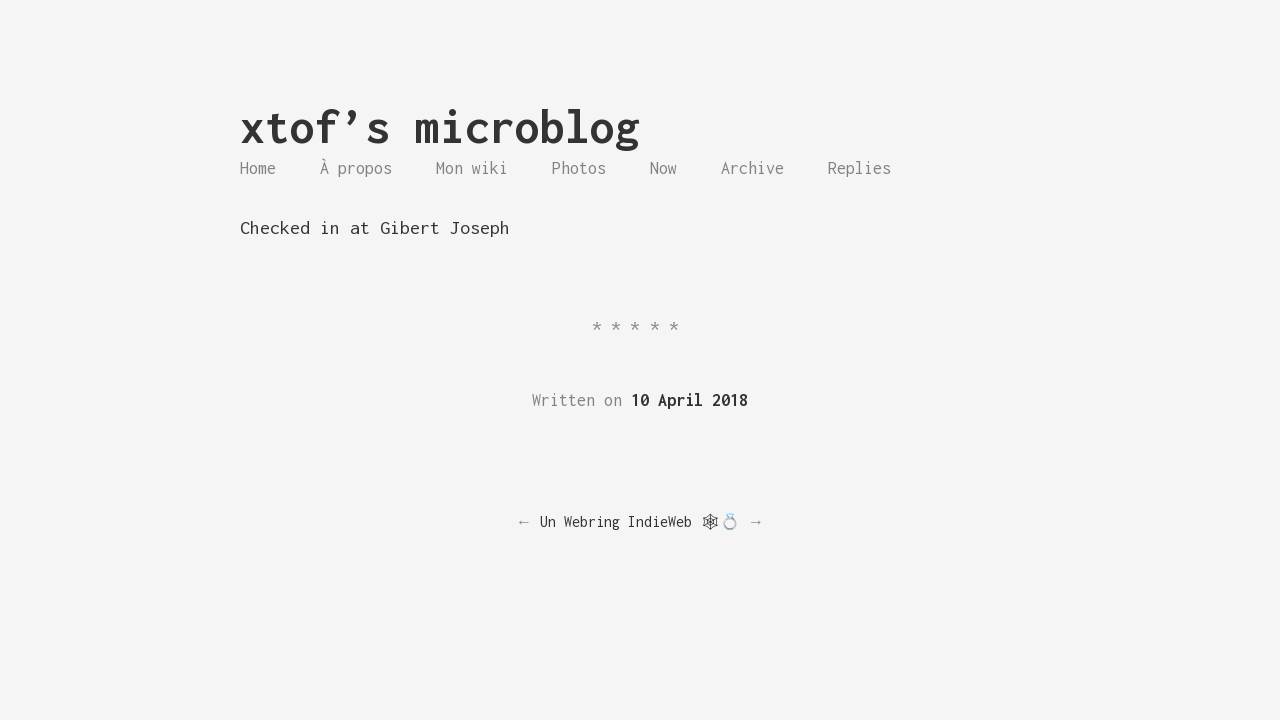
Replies (859, 168)
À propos (356, 168)
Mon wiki (472, 168)
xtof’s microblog (440, 126)
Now (663, 168)
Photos (579, 168)
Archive (752, 168)
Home (258, 168)
